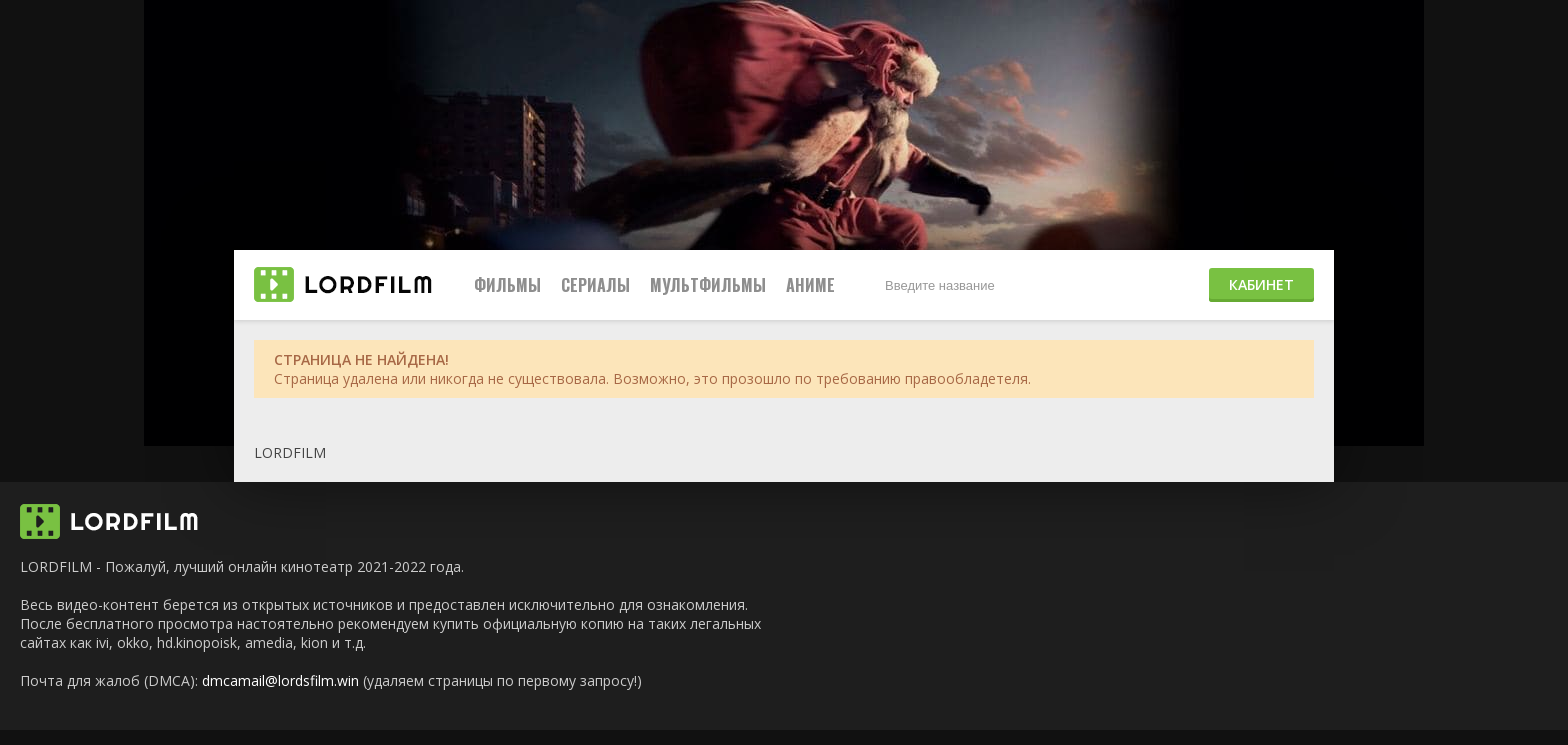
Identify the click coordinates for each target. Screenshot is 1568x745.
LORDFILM (290, 452)
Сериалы (595, 285)
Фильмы (507, 285)
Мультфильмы (708, 285)
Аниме (810, 285)
